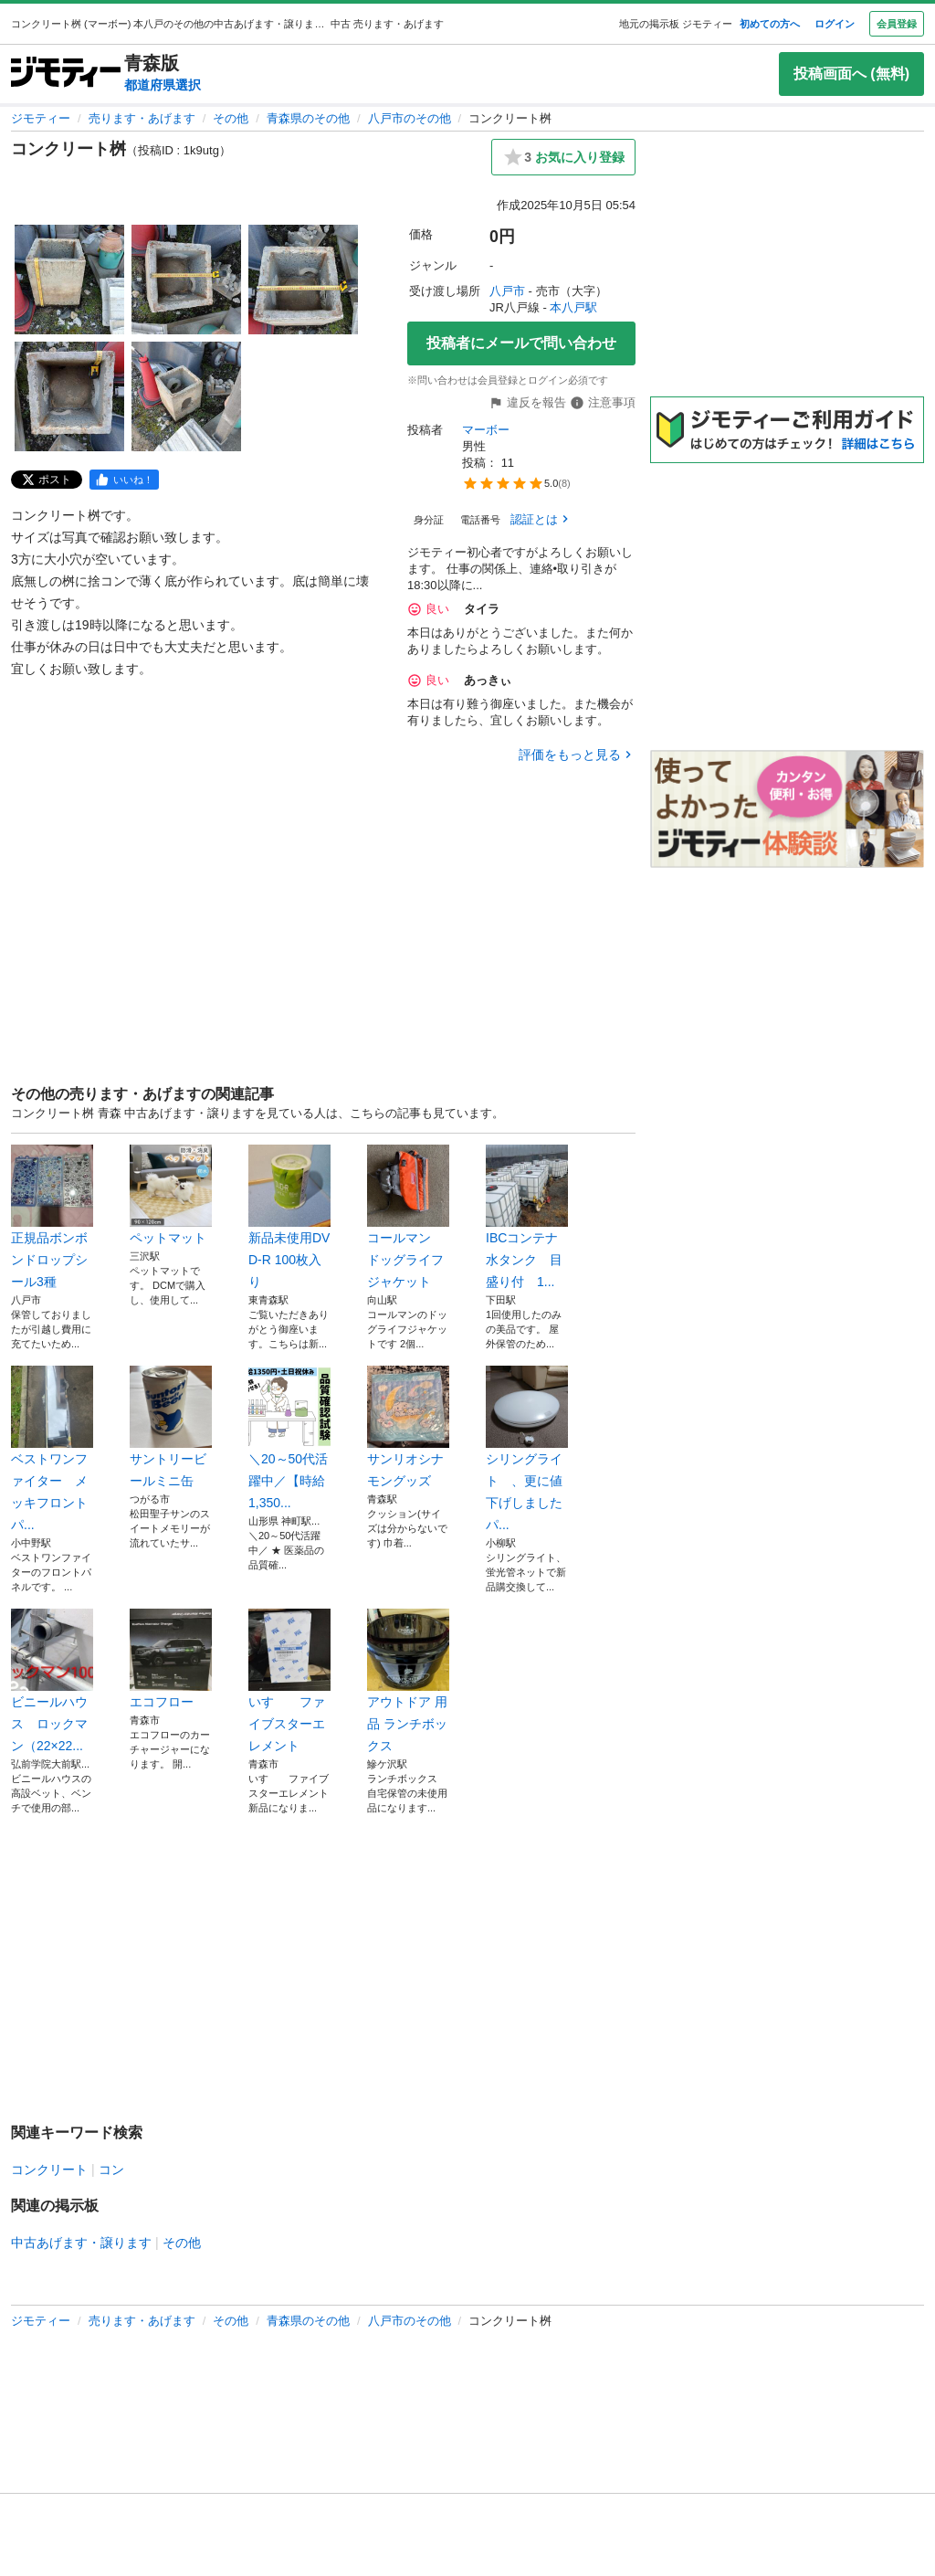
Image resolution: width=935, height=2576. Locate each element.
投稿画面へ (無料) (851, 73)
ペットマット (171, 1195)
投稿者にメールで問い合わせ (521, 343)
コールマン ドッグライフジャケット (408, 1217)
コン (111, 2169)
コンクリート (49, 2169)
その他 (230, 118)
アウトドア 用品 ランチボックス (408, 1681)
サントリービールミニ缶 (171, 1427)
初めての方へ (770, 23)
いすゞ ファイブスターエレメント (289, 1681)
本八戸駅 (573, 307)
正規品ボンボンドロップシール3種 (52, 1217)
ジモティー (40, 118)
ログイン (834, 23)
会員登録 (897, 23)
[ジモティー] (66, 73)
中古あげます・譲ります (81, 2242)
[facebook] (124, 480)
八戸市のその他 (409, 118)
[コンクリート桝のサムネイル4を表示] (69, 396)
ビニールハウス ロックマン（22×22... (52, 1681)
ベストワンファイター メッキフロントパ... (52, 1449)
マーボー (486, 430)
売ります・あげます (142, 118)
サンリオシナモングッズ (408, 1427)
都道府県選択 (162, 85)
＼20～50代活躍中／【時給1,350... (289, 1438)
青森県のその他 (308, 118)
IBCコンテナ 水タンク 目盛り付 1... (527, 1217)
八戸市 (507, 291)
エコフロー (171, 1659)
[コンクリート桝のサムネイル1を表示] (69, 279)
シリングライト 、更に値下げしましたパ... (527, 1449)
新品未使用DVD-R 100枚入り (289, 1217)
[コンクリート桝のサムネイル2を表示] (186, 279)
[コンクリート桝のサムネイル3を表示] (303, 279)
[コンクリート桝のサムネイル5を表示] (186, 396)
